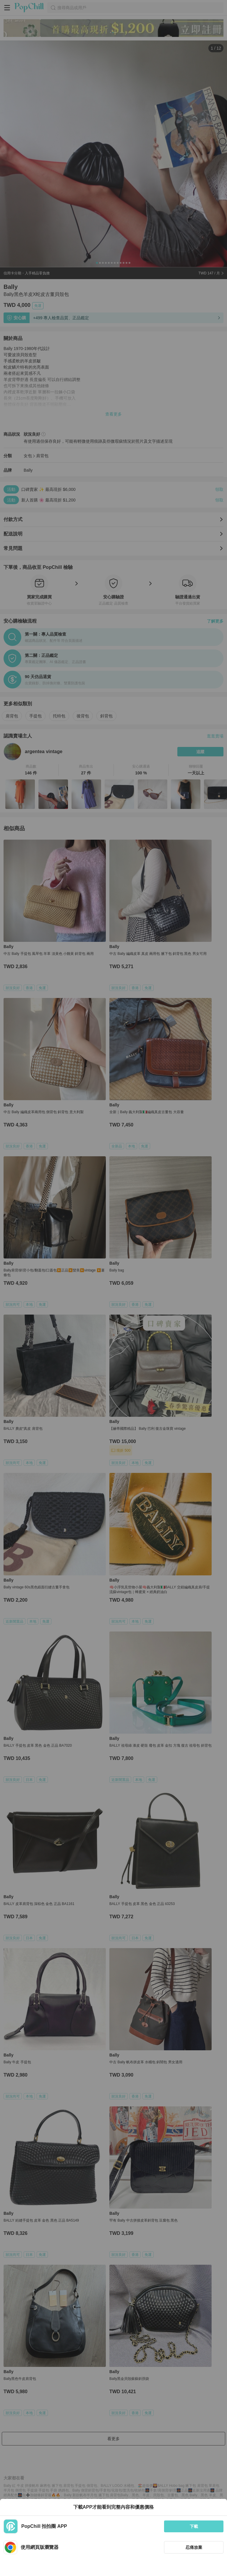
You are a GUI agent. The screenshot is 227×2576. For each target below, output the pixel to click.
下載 (194, 2526)
